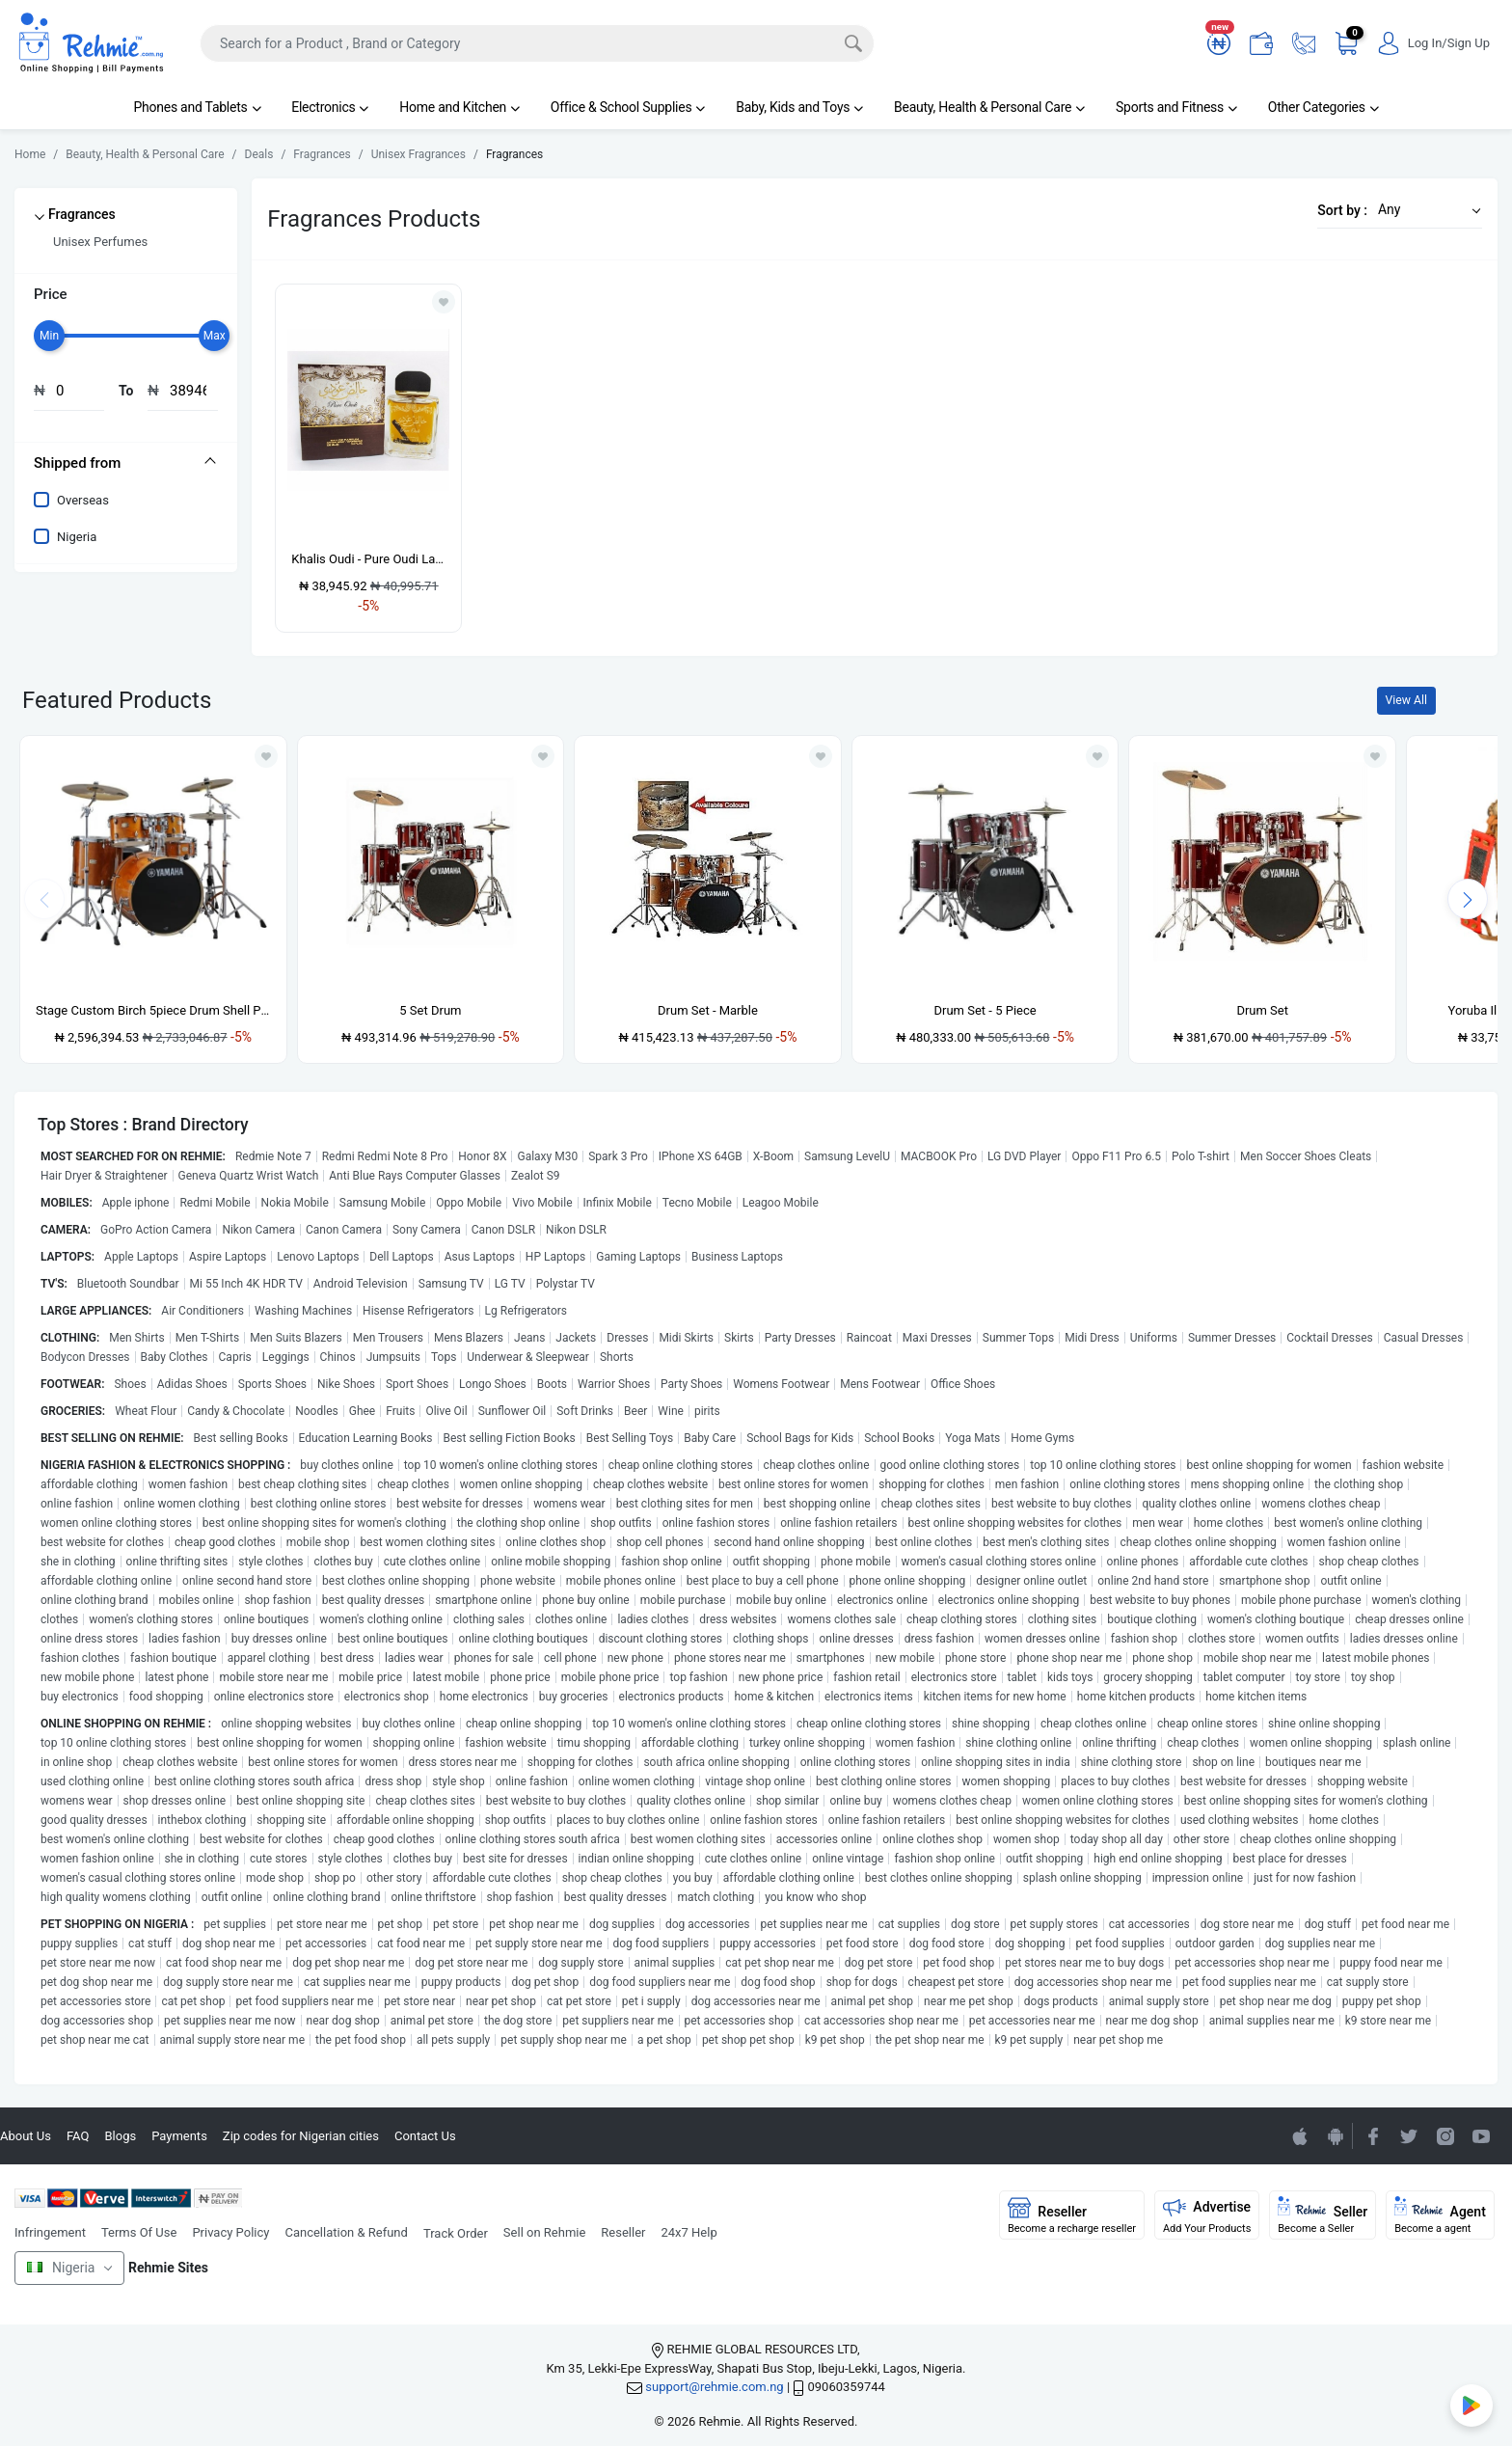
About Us (25, 2136)
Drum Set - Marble (708, 1010)
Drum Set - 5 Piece (985, 1010)
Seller (1322, 2215)
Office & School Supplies (628, 107)
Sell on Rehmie (544, 2232)
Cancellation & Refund (345, 2232)
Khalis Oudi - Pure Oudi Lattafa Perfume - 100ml (368, 559)
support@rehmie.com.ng (714, 2386)
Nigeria (76, 537)
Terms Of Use (138, 2232)
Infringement (50, 2232)
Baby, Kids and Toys (799, 107)
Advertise (1207, 2215)
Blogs (120, 2136)
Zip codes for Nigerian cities (301, 2136)
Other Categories (1323, 107)
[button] (1424, 210)
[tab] (125, 463)
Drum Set (1262, 1010)
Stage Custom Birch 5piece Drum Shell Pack (153, 1010)
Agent (1440, 2215)
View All (1406, 700)
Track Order (455, 2233)
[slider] (49, 335)
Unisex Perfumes (100, 241)
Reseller (623, 2232)
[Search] (537, 43)
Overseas (83, 500)
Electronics (329, 107)
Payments (179, 2136)
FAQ (78, 2136)
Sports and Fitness (1176, 107)
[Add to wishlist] (266, 756)
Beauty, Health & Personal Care (989, 107)
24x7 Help (689, 2232)
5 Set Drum (430, 1010)
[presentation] (1467, 899)
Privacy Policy (230, 2232)
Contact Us (425, 2136)
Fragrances (82, 214)
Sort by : (1342, 210)
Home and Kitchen (459, 107)
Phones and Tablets (196, 107)
